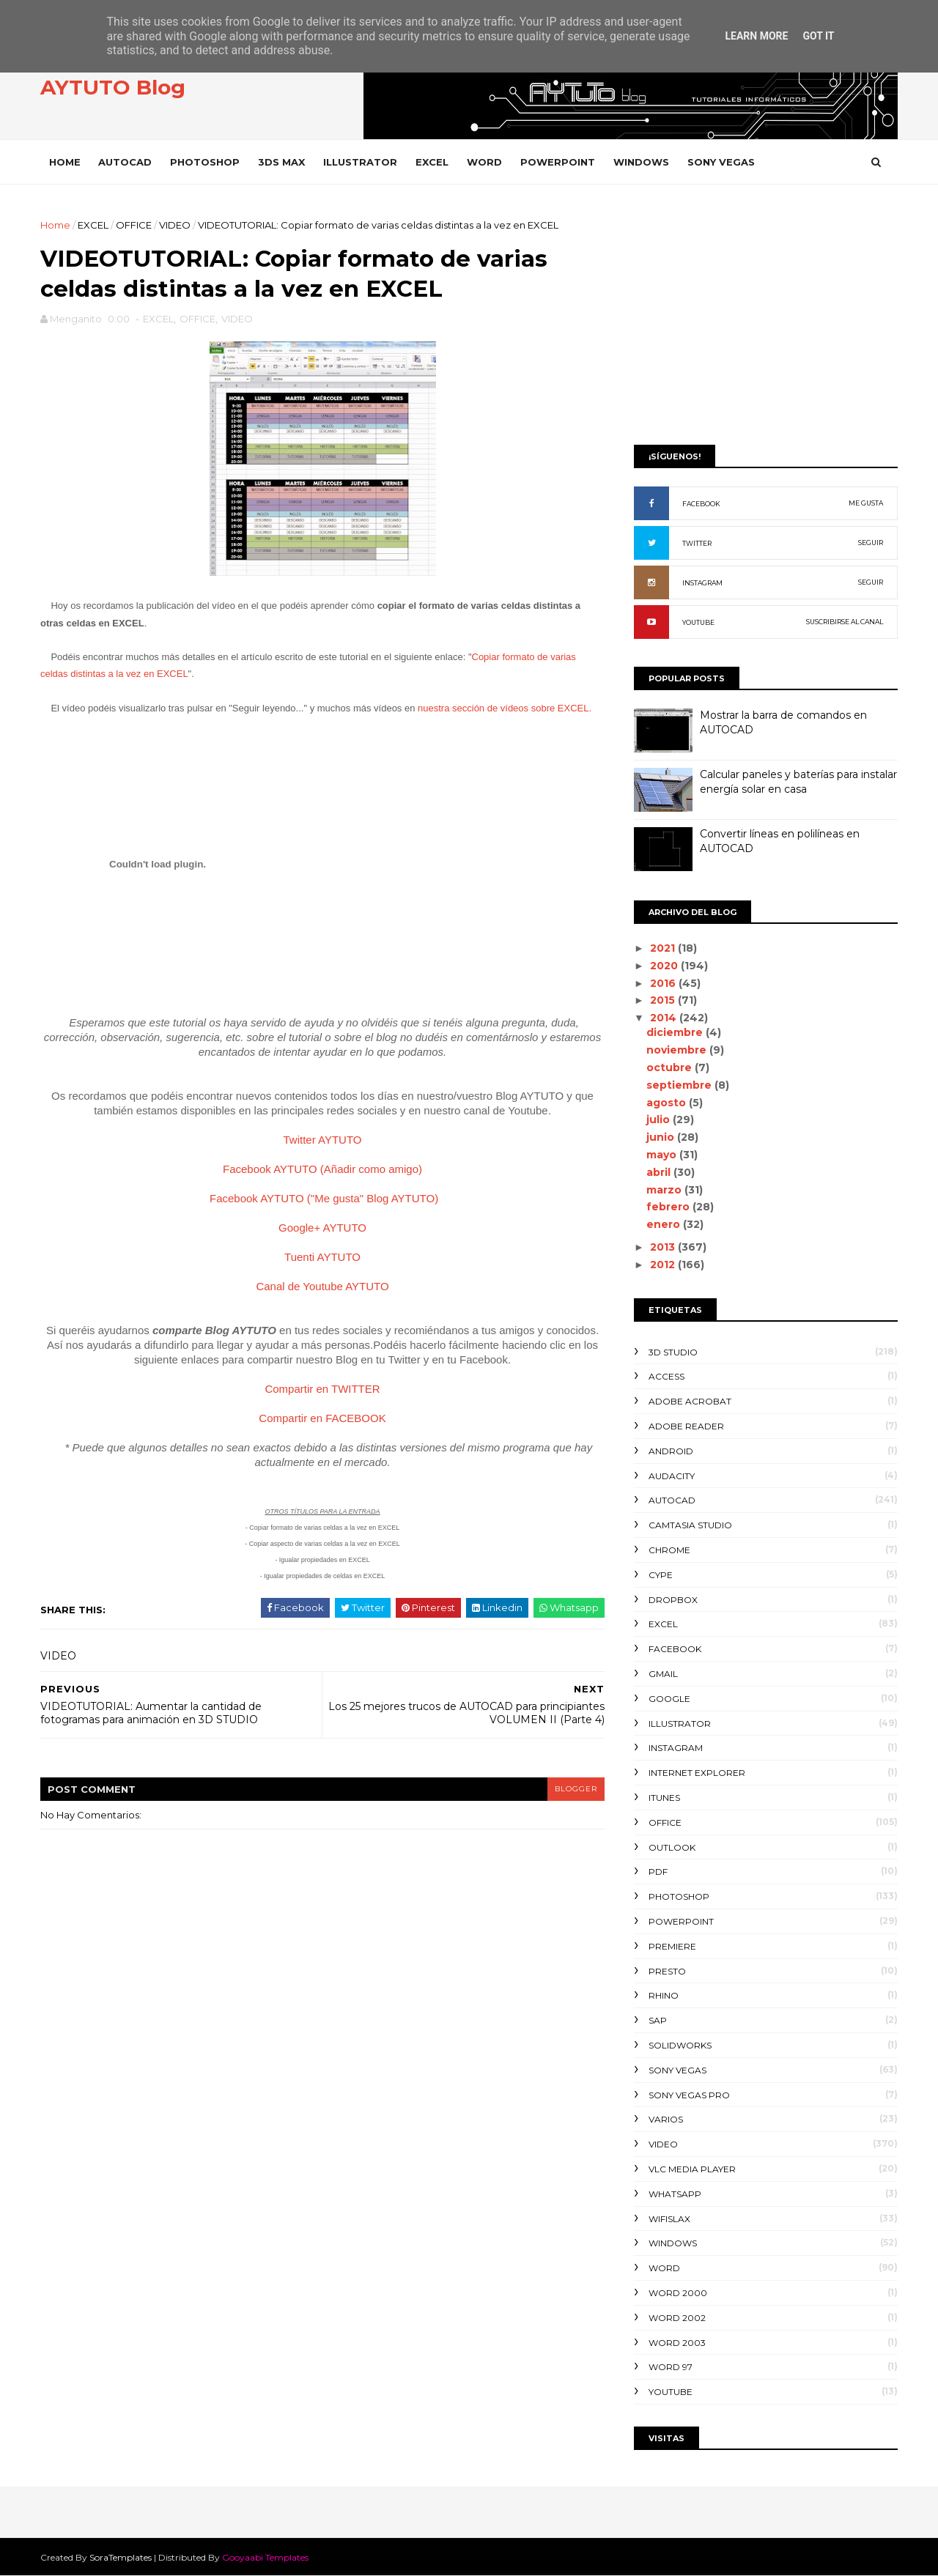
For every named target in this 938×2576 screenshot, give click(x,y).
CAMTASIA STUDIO (690, 1525)
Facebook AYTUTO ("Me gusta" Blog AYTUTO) (324, 1198)
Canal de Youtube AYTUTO (322, 1286)
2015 (664, 1000)
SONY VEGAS (721, 162)
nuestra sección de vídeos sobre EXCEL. (504, 708)
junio (661, 1137)
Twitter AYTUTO (323, 1139)
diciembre (676, 1032)
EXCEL (432, 162)
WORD (484, 162)
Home (65, 162)
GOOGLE (669, 1698)
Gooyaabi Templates (265, 2557)
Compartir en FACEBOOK (322, 1418)
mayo (662, 1154)
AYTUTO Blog (112, 87)
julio (659, 1119)
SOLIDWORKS (680, 2045)
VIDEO (175, 225)
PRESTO (667, 1971)
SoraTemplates (120, 2557)
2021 (664, 948)
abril (659, 1172)
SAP (658, 2020)
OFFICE (134, 225)
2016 (664, 983)
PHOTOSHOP (205, 162)
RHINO (664, 1995)
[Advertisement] (766, 320)
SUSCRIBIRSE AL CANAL (844, 622)
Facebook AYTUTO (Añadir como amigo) (322, 1169)
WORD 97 (671, 2366)
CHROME (669, 1549)
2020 (665, 965)
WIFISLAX (669, 2218)
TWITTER (697, 543)
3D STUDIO (673, 1352)
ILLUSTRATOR (360, 162)
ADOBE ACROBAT (690, 1401)
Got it (818, 36)
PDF (658, 1871)
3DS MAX (281, 162)
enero (664, 1224)
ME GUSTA (866, 503)
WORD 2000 (678, 2292)
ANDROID (671, 1451)
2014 (664, 1017)
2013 (664, 1247)
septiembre (680, 1085)
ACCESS (666, 1376)
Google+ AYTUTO (322, 1227)
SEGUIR (870, 542)
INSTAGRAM (702, 583)
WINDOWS (641, 162)
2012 (664, 1264)
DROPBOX (673, 1599)
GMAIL (663, 1673)
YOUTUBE (698, 622)
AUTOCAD (125, 162)
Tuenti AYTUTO (322, 1257)
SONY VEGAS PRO (689, 2095)
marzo (665, 1189)
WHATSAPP (675, 2193)
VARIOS (666, 2119)
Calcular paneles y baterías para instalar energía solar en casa (798, 782)
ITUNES (664, 1797)
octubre (670, 1067)
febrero (669, 1206)
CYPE (661, 1574)
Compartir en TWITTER (322, 1389)
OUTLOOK (672, 1847)
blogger (576, 1789)
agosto (667, 1102)
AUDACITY (672, 1475)
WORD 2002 (677, 2317)
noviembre (677, 1049)
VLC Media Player (692, 2169)
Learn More (756, 36)
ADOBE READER (686, 1426)
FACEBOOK (701, 504)
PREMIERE (672, 1946)
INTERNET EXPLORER (697, 1772)
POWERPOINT (557, 162)
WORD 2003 (677, 2342)
